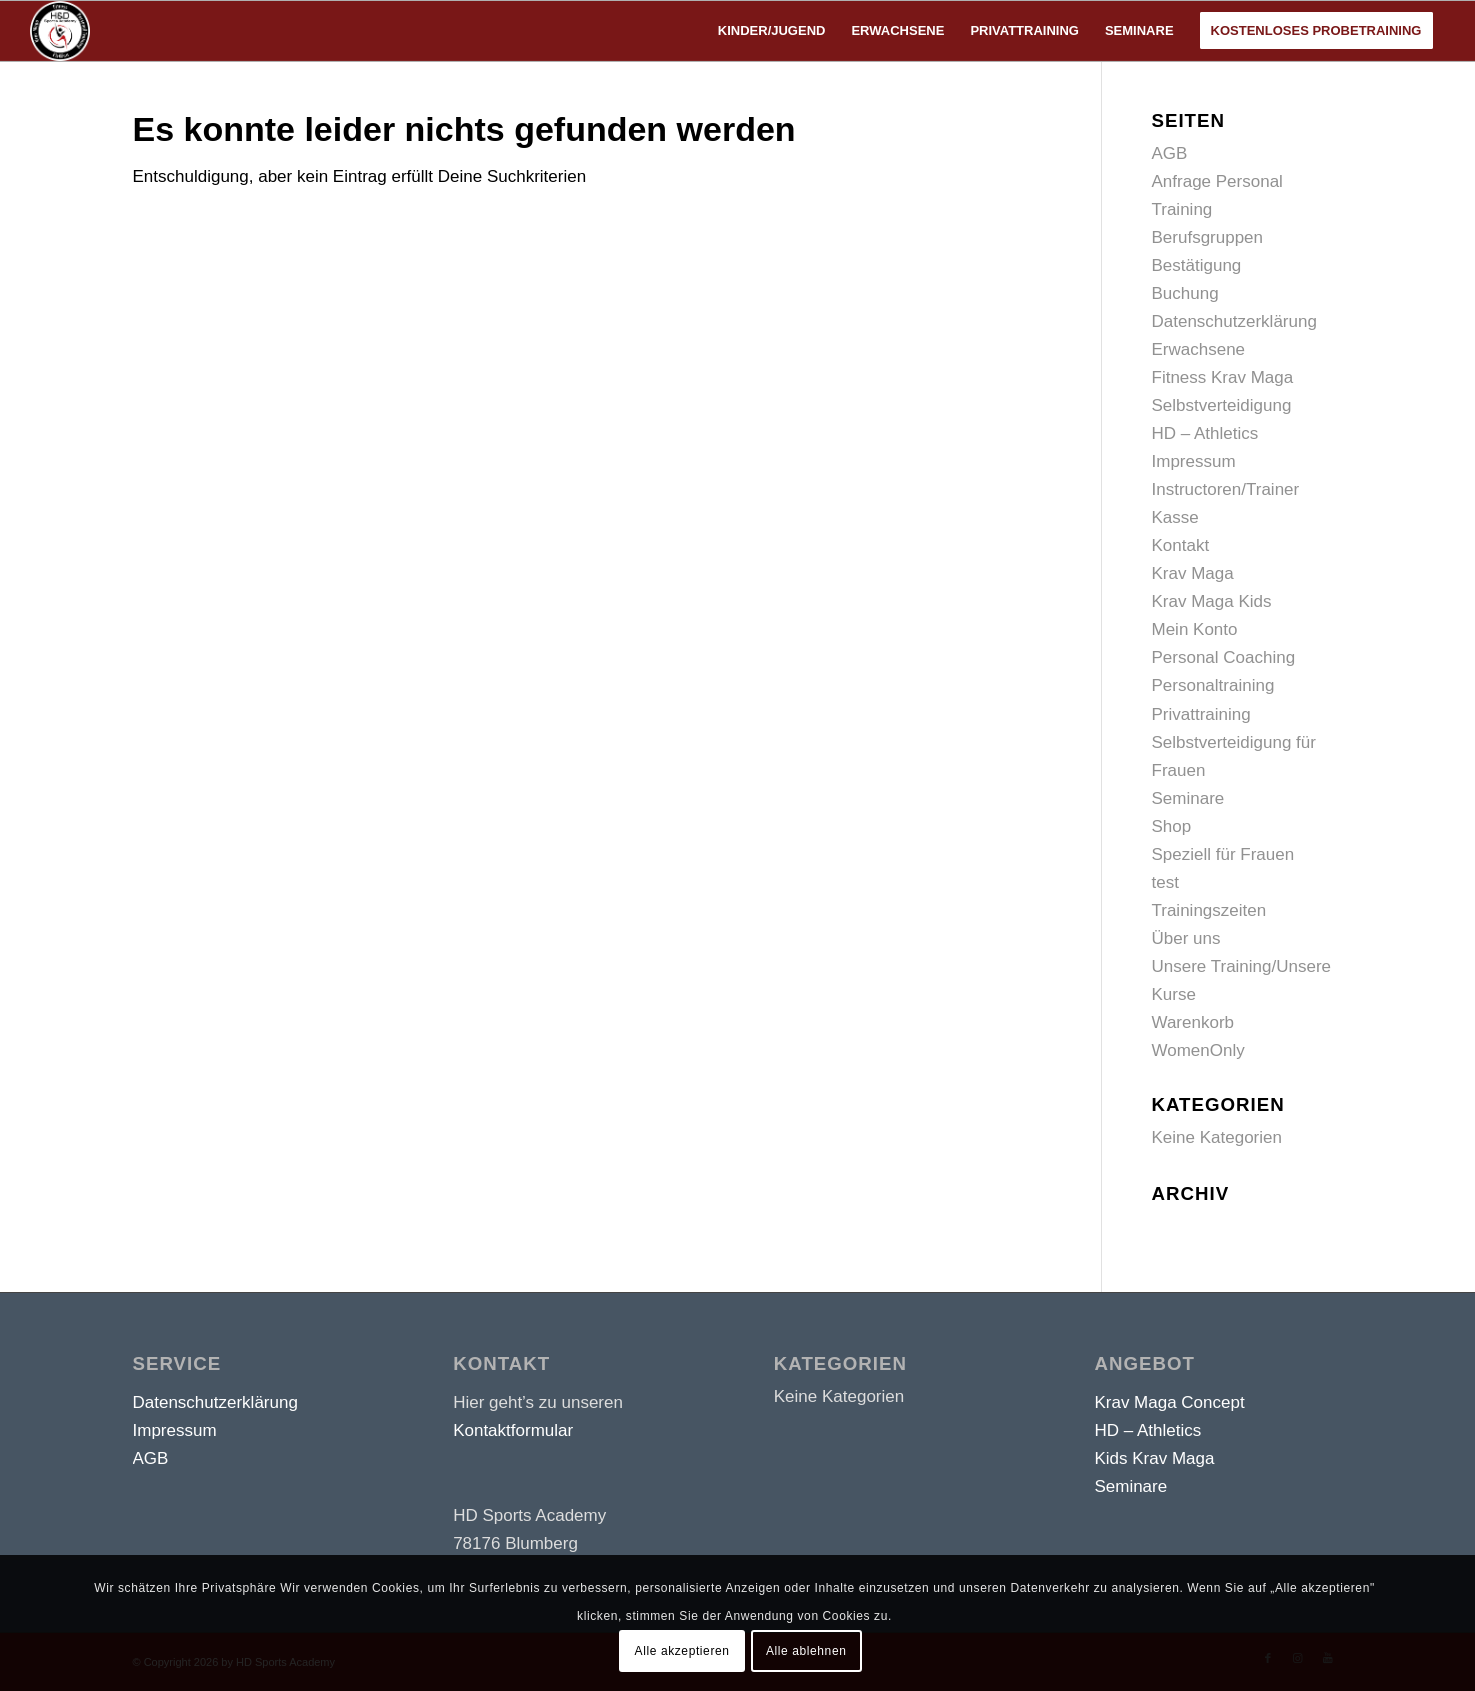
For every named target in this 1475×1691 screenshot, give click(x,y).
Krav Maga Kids (1212, 601)
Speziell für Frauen (1223, 854)
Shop (1172, 826)
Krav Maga (1193, 573)
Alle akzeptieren (682, 1651)
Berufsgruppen (1208, 237)
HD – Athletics (1205, 433)
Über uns (1186, 938)
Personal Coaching (1224, 657)
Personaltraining (1213, 685)
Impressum (1194, 461)
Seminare (1188, 798)
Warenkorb (1193, 1022)
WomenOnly (1198, 1050)
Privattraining (1201, 714)
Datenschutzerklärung (1234, 321)
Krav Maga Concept (1169, 1402)
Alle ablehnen (806, 1651)
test (1165, 882)
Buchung (1185, 293)
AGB (1170, 153)
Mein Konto (1195, 629)
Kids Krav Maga (1154, 1458)
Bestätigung (1197, 265)
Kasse (1175, 517)
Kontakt (1181, 545)
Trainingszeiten (1209, 910)
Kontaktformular (513, 1430)
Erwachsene (1199, 349)
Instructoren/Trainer (1226, 489)
